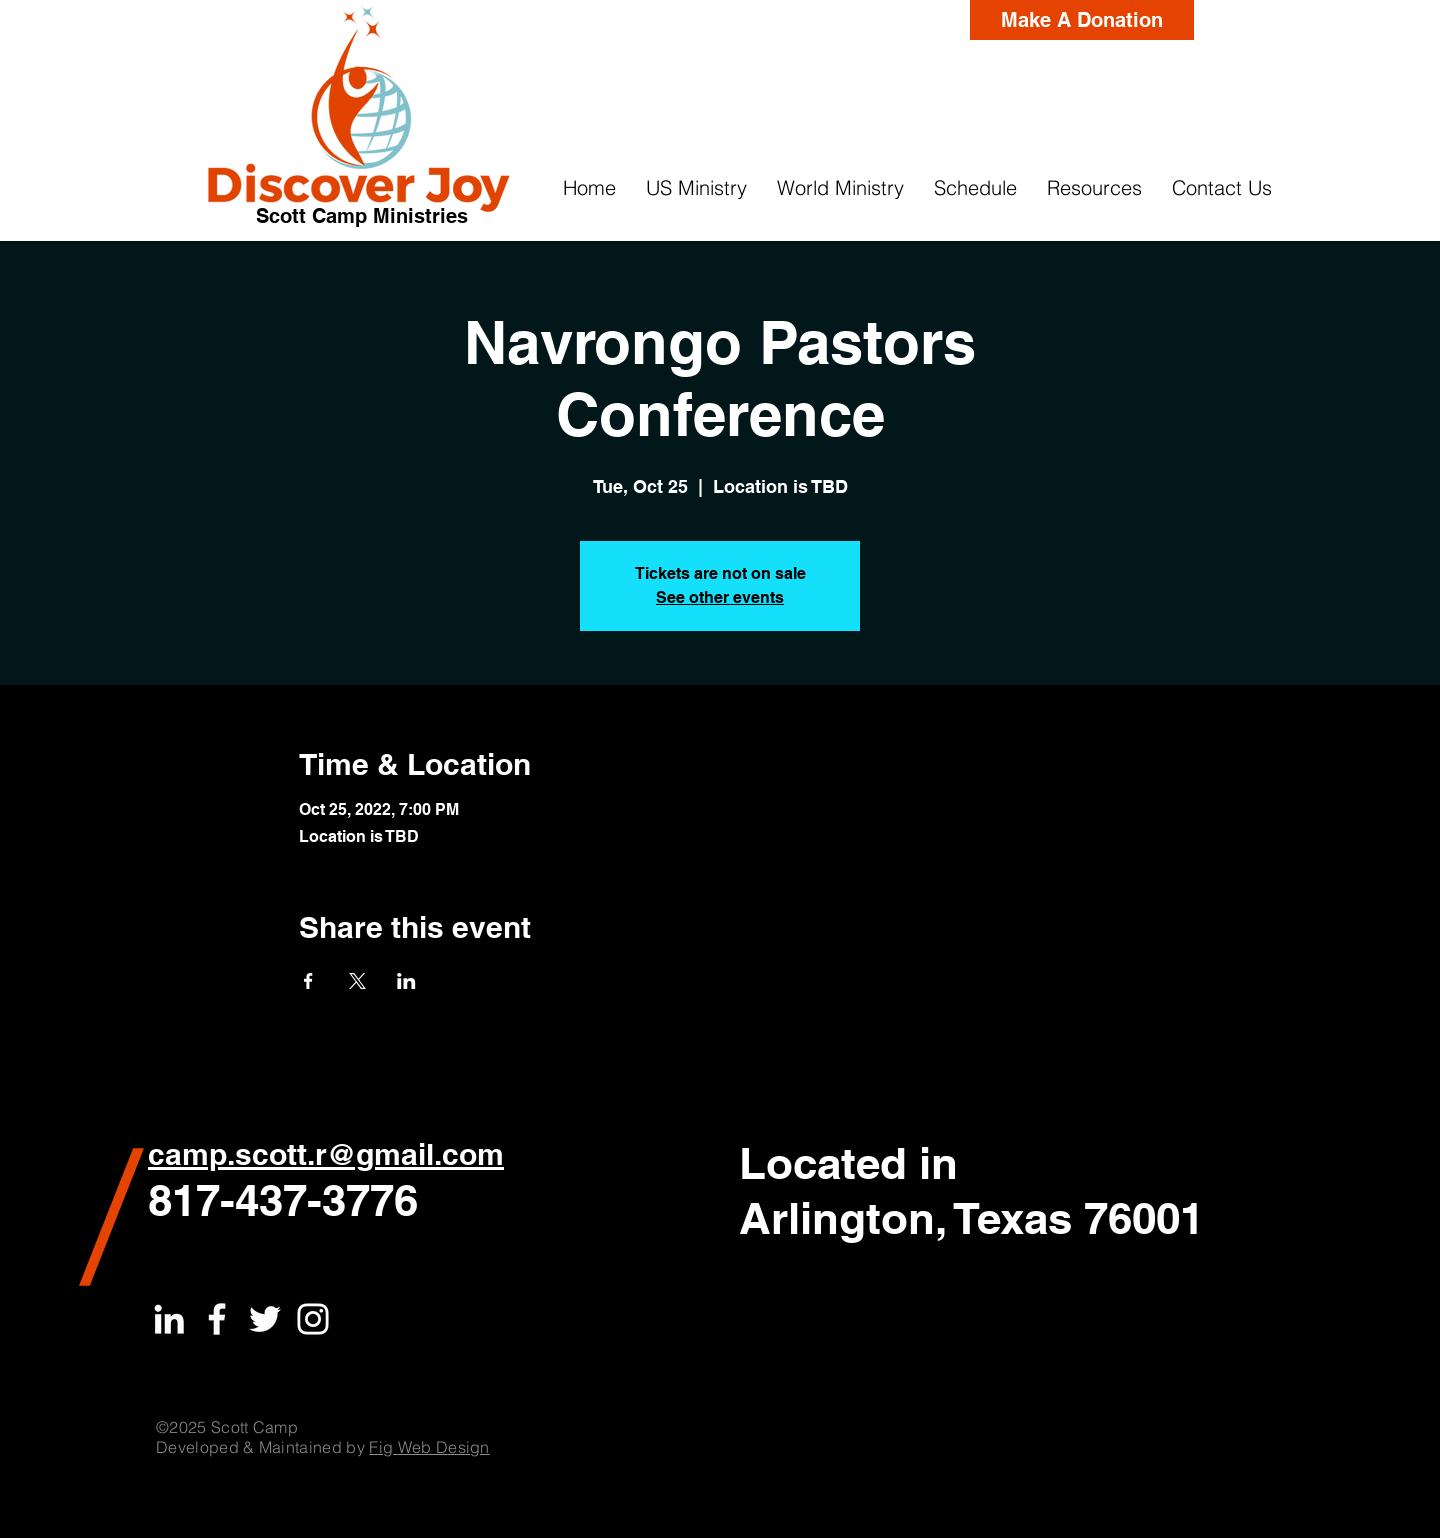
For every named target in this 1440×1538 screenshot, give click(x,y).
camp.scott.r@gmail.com (326, 1154)
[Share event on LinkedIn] (406, 981)
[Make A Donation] (1082, 20)
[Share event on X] (357, 981)
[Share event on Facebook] (308, 981)
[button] (696, 188)
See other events (720, 597)
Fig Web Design (429, 1447)
